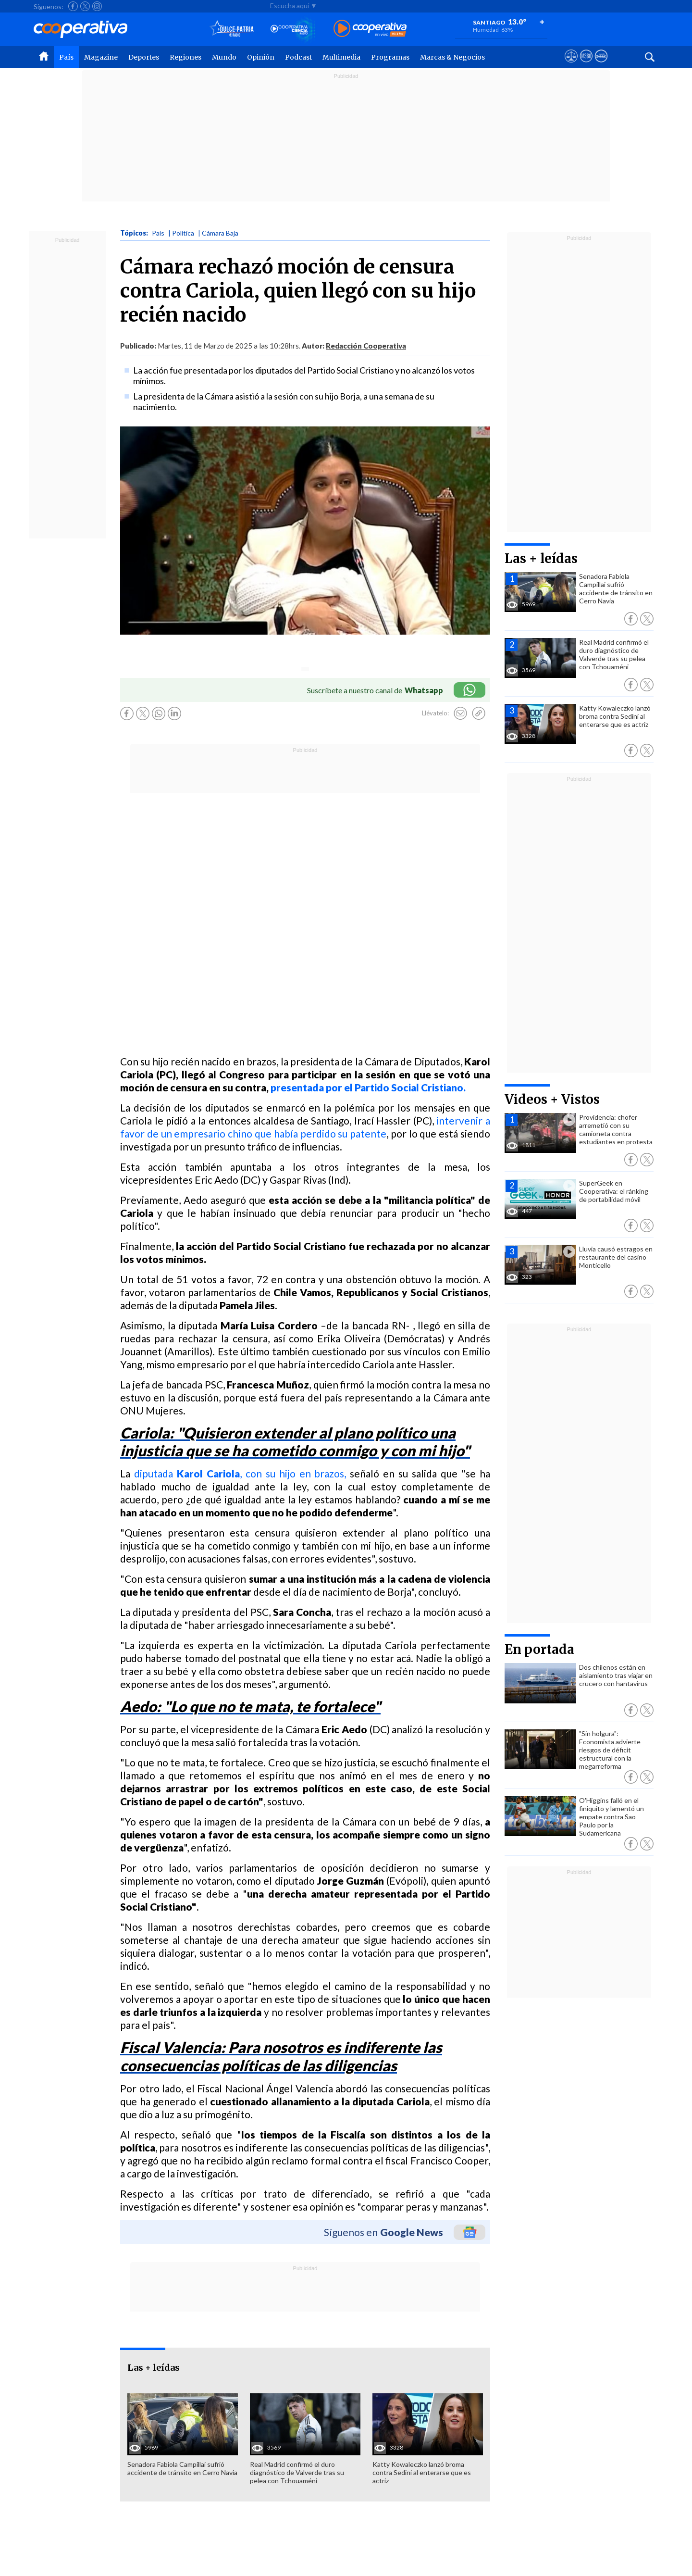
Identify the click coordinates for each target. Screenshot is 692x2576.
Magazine (101, 57)
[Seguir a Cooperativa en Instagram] (97, 6)
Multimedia (341, 57)
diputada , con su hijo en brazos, (240, 1473)
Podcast (298, 57)
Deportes (143, 57)
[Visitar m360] (586, 65)
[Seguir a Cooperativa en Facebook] (73, 6)
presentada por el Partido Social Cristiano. (368, 1087)
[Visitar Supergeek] (600, 65)
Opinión (260, 57)
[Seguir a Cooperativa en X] (85, 6)
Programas (390, 57)
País (66, 57)
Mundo (224, 57)
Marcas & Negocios (452, 57)
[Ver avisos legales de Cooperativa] (571, 65)
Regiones (185, 57)
